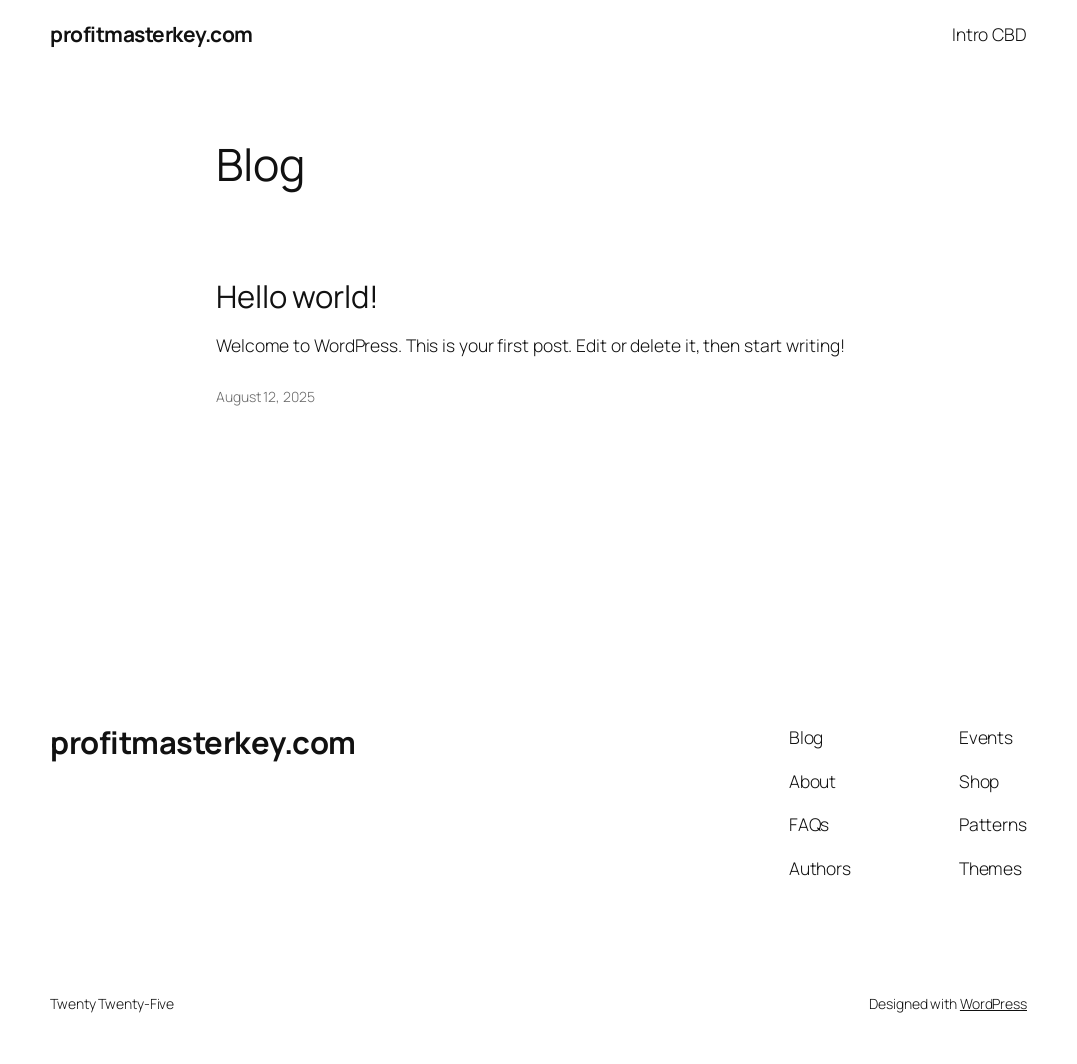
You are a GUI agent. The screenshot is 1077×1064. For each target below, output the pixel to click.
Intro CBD (989, 34)
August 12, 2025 (265, 396)
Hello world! (297, 296)
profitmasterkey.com (151, 34)
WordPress (993, 1003)
